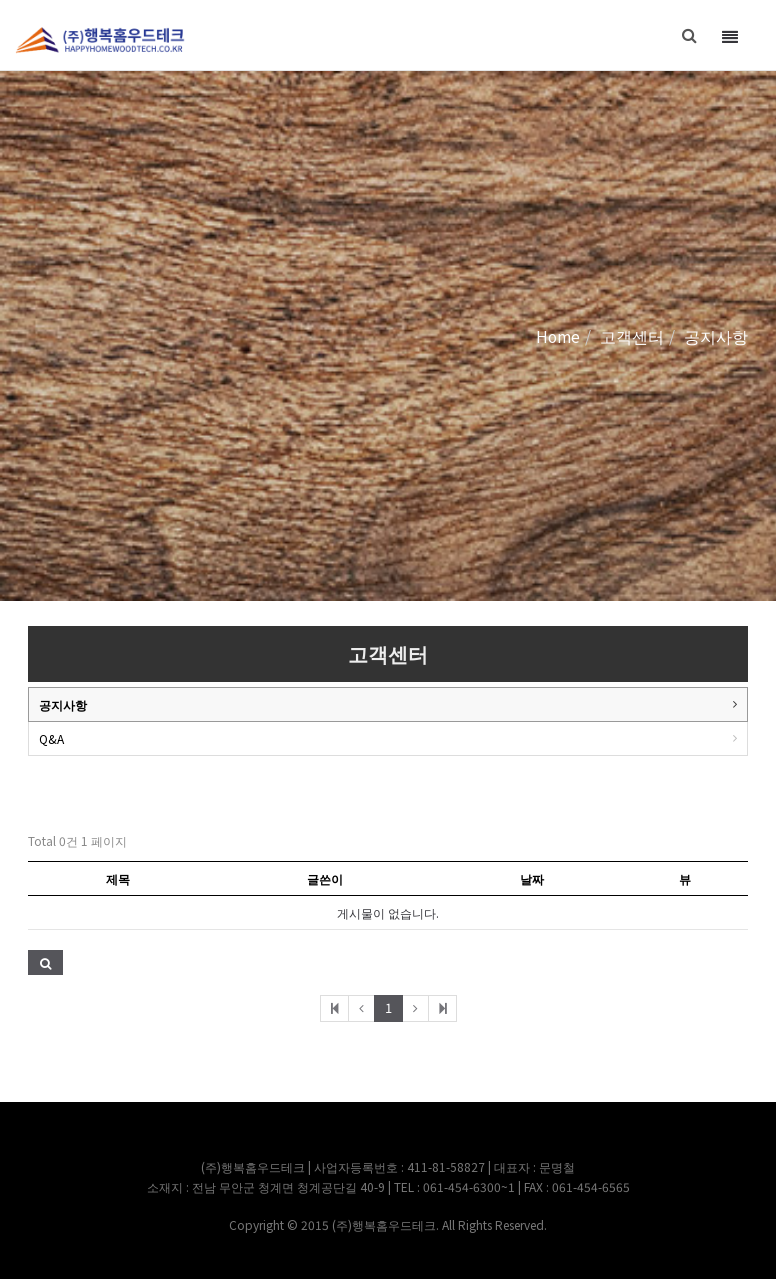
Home (558, 336)
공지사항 (63, 704)
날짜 (532, 878)
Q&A (51, 738)
